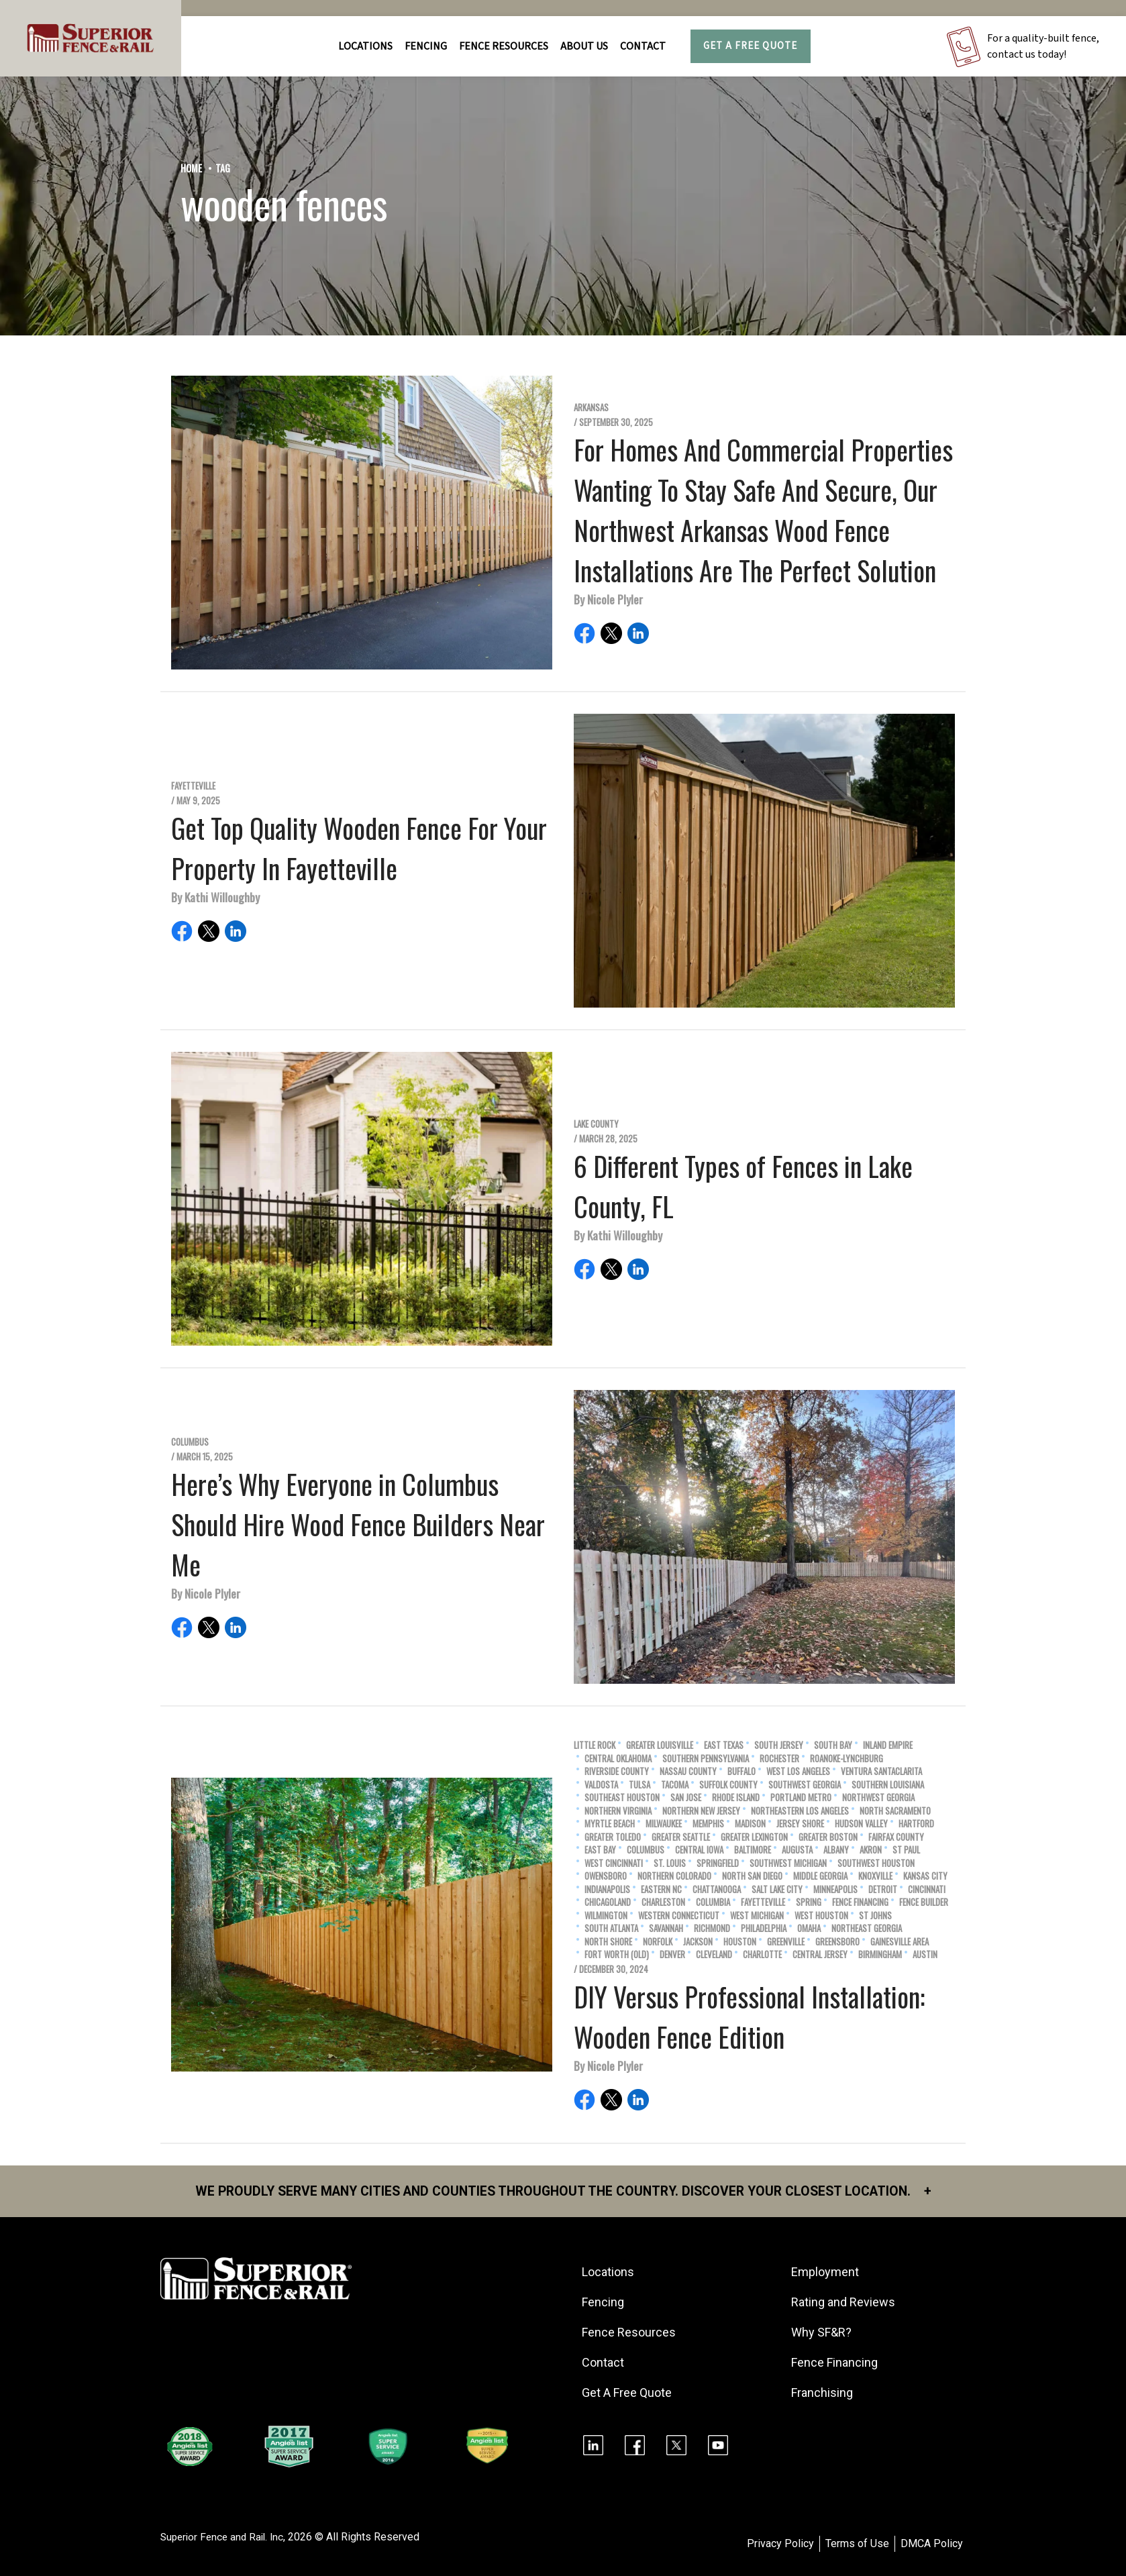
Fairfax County (896, 1837)
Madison (750, 1823)
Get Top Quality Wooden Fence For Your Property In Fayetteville (359, 848)
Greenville (786, 1941)
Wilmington (605, 1915)
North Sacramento (895, 1811)
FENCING (426, 46)
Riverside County (616, 1771)
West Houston (821, 1915)
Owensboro (605, 1876)
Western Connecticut (678, 1915)
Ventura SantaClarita (881, 1771)
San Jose (685, 1797)
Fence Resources (630, 2333)
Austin (925, 1954)
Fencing (604, 2303)
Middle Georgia (820, 1876)
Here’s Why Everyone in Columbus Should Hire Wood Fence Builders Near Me (358, 1524)
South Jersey (778, 1745)
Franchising (823, 2393)
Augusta (797, 1849)
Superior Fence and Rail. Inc (225, 2537)
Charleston (663, 1902)
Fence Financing (860, 1902)
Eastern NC (661, 1889)
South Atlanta (611, 1928)
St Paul (906, 1849)
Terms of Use (857, 2544)
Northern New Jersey (701, 1811)
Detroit (882, 1889)
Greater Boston (828, 1837)
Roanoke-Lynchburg (846, 1758)
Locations (365, 46)
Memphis (708, 1823)
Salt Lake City (777, 1889)
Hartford (916, 1823)
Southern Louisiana (888, 1784)
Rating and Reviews (844, 2303)
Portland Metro (800, 1797)
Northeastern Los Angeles (800, 1811)
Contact (643, 46)
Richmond (712, 1928)
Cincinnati (926, 1889)
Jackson (698, 1941)
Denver (672, 1954)
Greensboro (837, 1941)
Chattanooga (717, 1889)
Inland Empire (888, 1745)
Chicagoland (607, 1902)
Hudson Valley (861, 1823)
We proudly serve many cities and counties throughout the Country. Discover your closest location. (563, 2192)
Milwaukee (664, 1823)
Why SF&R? (822, 2333)
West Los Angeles (798, 1771)
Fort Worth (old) (616, 1954)
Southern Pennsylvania (705, 1758)
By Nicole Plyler (608, 599)
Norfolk (657, 1941)
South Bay (833, 1745)
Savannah (666, 1928)
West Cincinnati (613, 1863)
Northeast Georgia (866, 1928)
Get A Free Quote (750, 46)
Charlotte (762, 1954)
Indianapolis (607, 1889)
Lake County (596, 1124)
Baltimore (752, 1849)
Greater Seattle (681, 1837)
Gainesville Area (899, 1941)
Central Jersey (820, 1954)
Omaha (809, 1928)
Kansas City (925, 1876)
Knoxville (875, 1876)
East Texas (724, 1745)
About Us (584, 46)
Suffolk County (728, 1784)
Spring (808, 1902)
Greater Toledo (612, 1837)
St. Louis (670, 1863)
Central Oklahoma (618, 1758)
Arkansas (591, 407)
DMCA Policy (932, 2544)
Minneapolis (835, 1889)
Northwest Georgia (878, 1797)
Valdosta (601, 1784)
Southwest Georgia (804, 1784)
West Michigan (757, 1915)
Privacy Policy (780, 2544)
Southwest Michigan (788, 1863)
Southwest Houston (876, 1863)
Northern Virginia (618, 1811)
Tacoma (674, 1784)
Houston (739, 1941)
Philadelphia (763, 1928)
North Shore (608, 1941)
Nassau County (688, 1771)
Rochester (779, 1758)
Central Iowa (699, 1849)
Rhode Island (736, 1797)
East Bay (600, 1849)
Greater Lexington (754, 1837)
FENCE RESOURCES (503, 46)
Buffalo (741, 1771)
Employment (826, 2272)
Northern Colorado (674, 1876)
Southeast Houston (622, 1797)
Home (191, 168)
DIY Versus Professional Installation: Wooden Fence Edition (749, 2016)
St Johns (875, 1915)
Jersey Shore (800, 1823)
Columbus (190, 1442)
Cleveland (714, 1954)
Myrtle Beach (609, 1823)
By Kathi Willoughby (215, 897)
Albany (836, 1849)
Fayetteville (193, 786)
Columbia (713, 1902)
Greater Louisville (659, 1745)
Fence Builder (923, 1902)
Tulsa (639, 1784)
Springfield (718, 1863)
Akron (871, 1849)
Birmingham (880, 1954)
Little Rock (594, 1745)
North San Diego (752, 1876)
